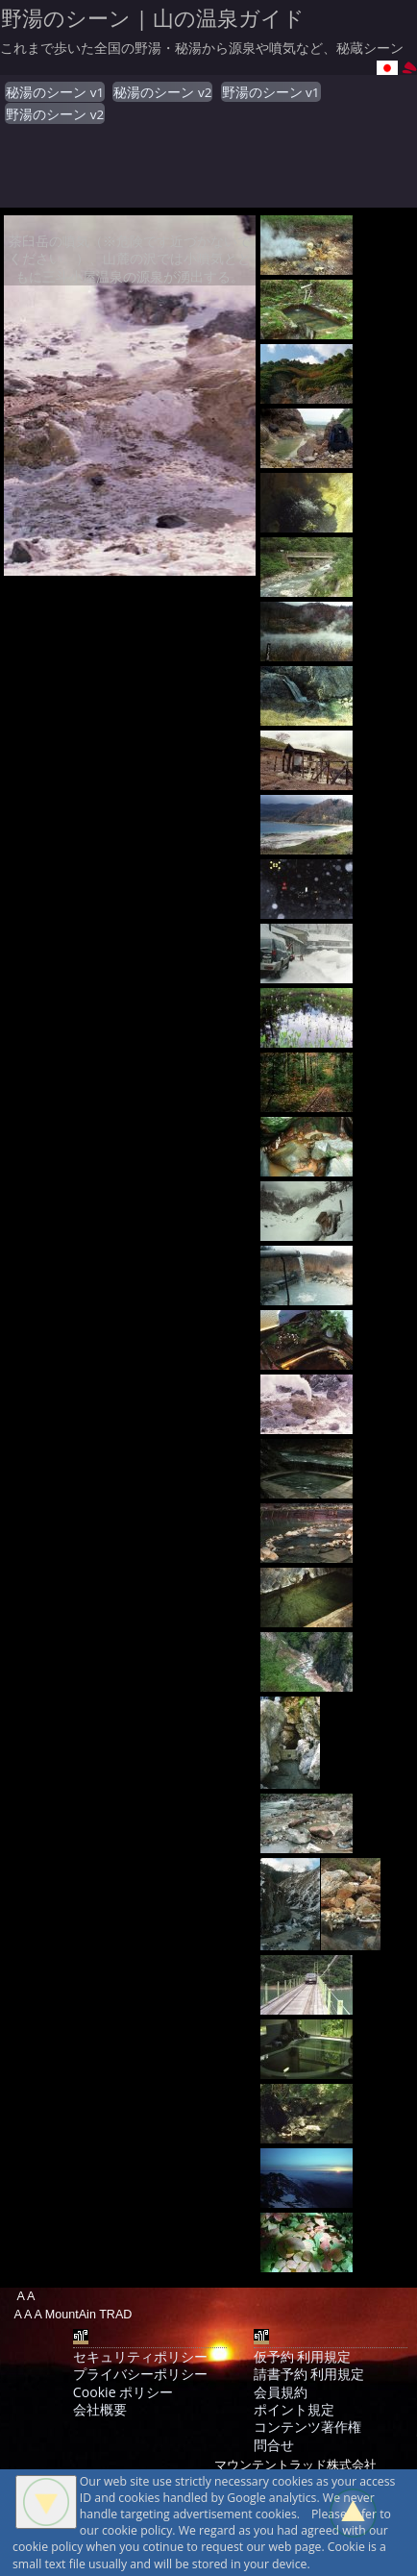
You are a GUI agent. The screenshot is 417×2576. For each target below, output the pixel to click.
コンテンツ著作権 (307, 2426)
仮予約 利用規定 (303, 2356)
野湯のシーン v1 (271, 92)
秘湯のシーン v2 (162, 92)
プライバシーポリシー (140, 2374)
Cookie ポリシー (123, 2392)
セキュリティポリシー (140, 2356)
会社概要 (100, 2409)
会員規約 (280, 2392)
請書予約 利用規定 (309, 2374)
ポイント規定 (294, 2409)
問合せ (274, 2445)
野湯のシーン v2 (55, 114)
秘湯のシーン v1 (55, 92)
